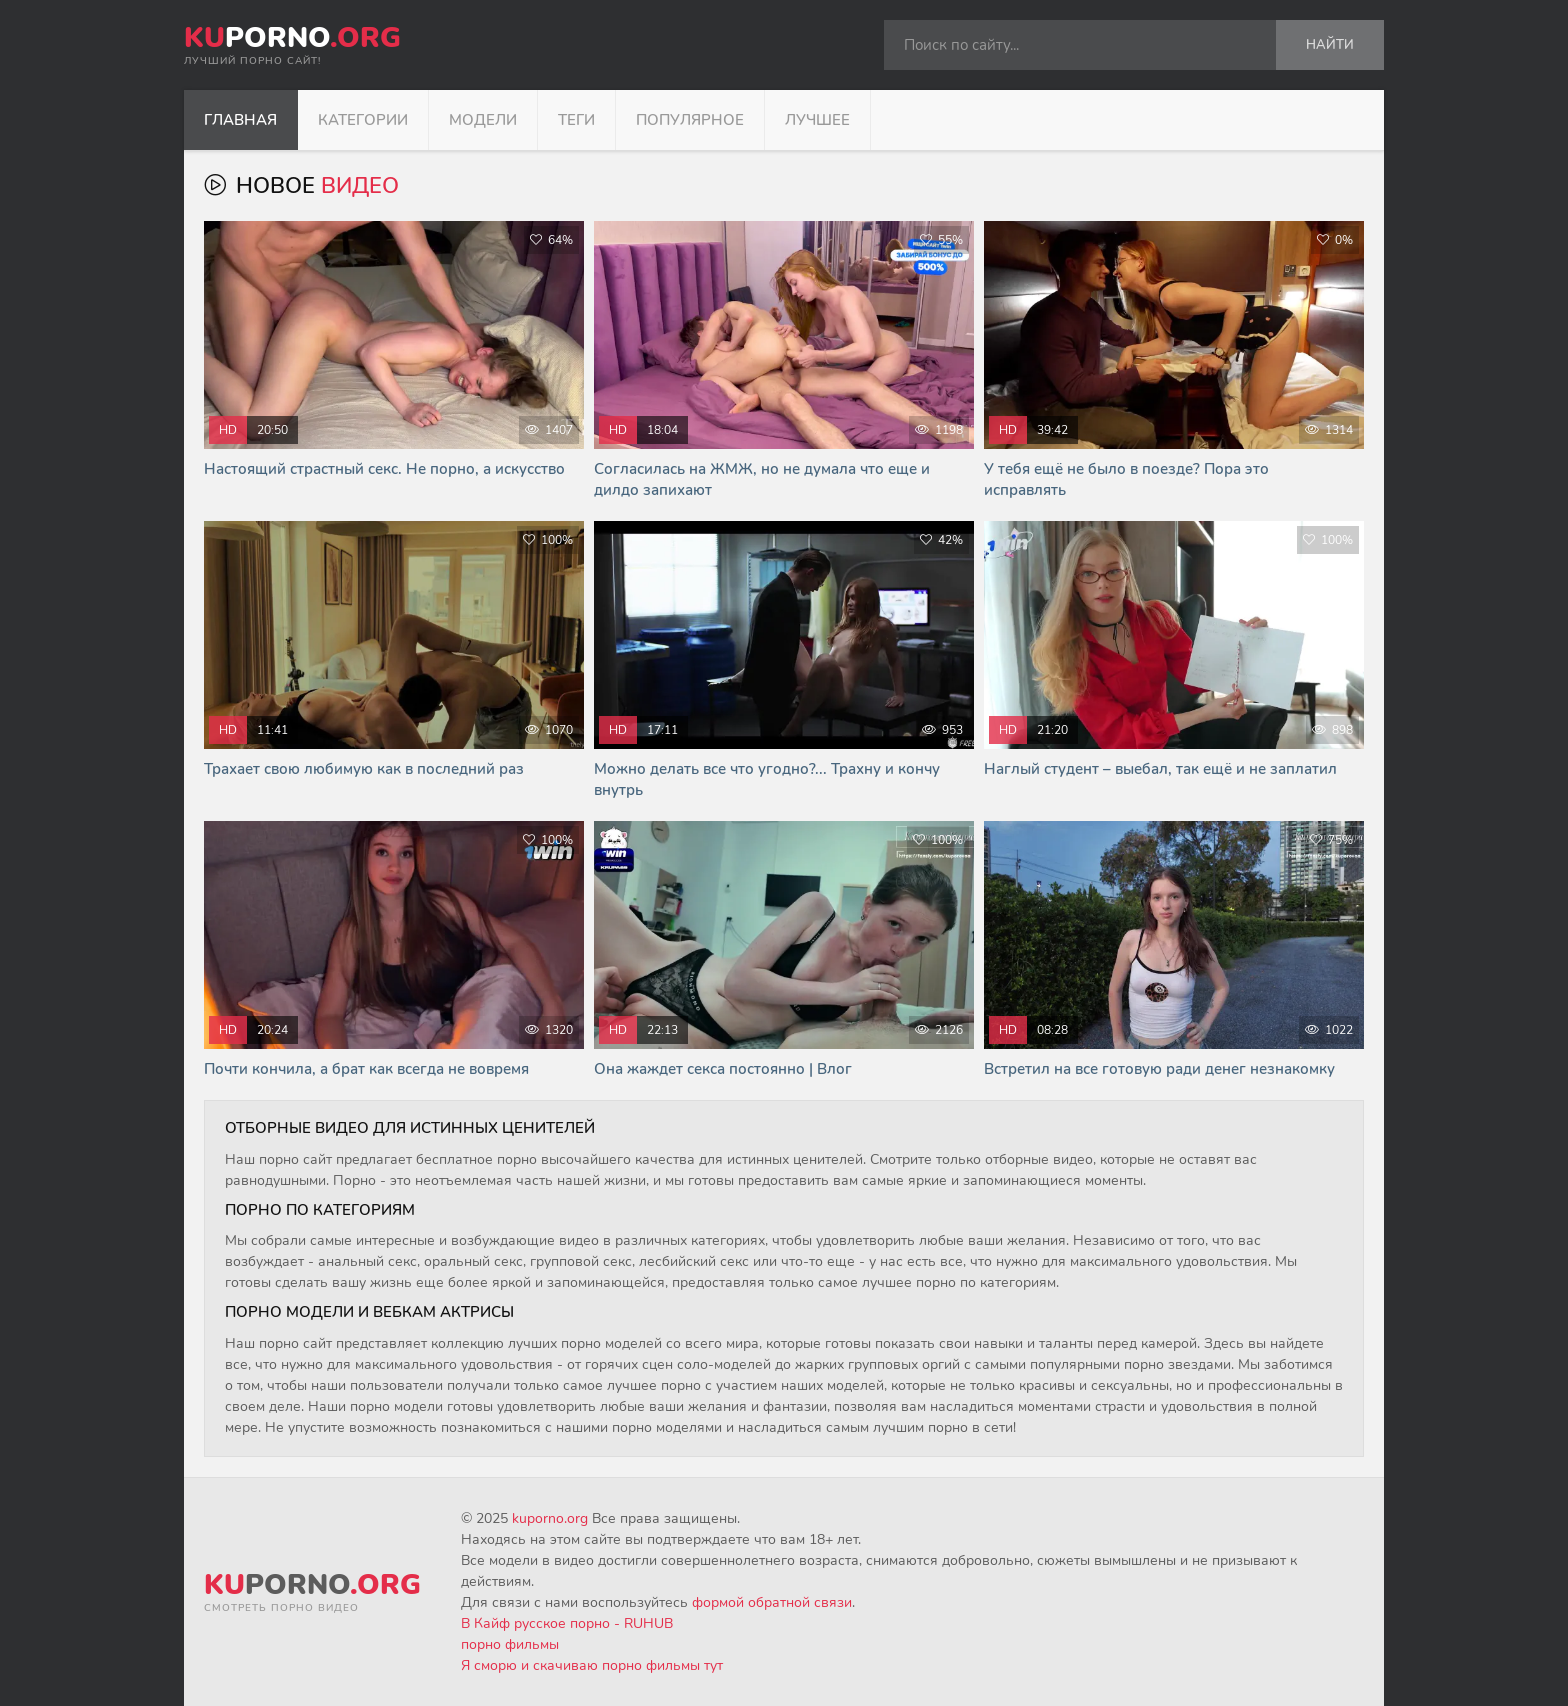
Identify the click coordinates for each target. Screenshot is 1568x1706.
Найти (1330, 45)
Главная (240, 120)
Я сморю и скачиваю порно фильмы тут (592, 1665)
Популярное (690, 120)
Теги (576, 120)
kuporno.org (550, 1518)
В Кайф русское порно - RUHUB (567, 1623)
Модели (483, 120)
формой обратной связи (772, 1602)
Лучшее (817, 120)
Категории (363, 120)
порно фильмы (510, 1644)
